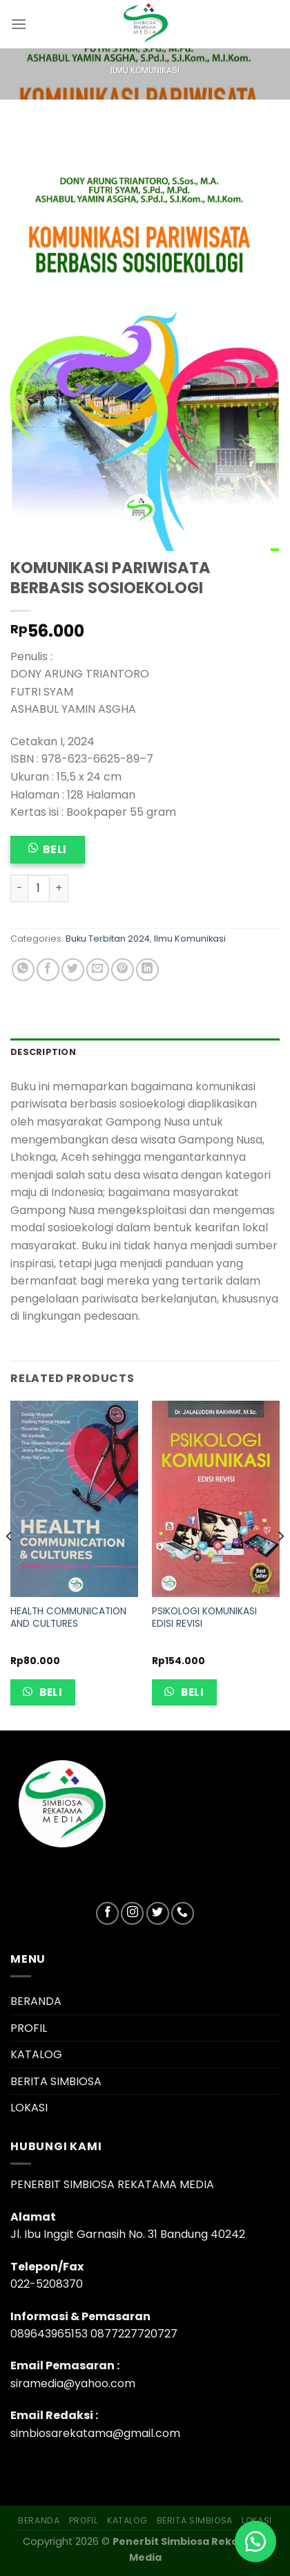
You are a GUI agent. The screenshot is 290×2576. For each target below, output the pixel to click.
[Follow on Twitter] (157, 1913)
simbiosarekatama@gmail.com (95, 2433)
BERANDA (35, 2001)
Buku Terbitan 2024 (108, 938)
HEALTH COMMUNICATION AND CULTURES (68, 1617)
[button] (255, 2541)
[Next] (280, 1564)
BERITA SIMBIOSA (56, 2081)
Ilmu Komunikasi (145, 70)
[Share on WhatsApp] (23, 969)
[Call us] (182, 1913)
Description (43, 1052)
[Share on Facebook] (48, 969)
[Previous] (10, 1564)
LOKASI (29, 2108)
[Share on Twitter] (72, 969)
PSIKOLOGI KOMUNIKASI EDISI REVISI (204, 1617)
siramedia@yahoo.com (72, 2383)
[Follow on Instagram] (132, 1913)
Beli (55, 849)
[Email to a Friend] (97, 969)
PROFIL (28, 2028)
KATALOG (36, 2054)
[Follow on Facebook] (107, 1913)
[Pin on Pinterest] (122, 969)
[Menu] (18, 24)
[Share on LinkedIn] (147, 969)
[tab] (145, 1052)
